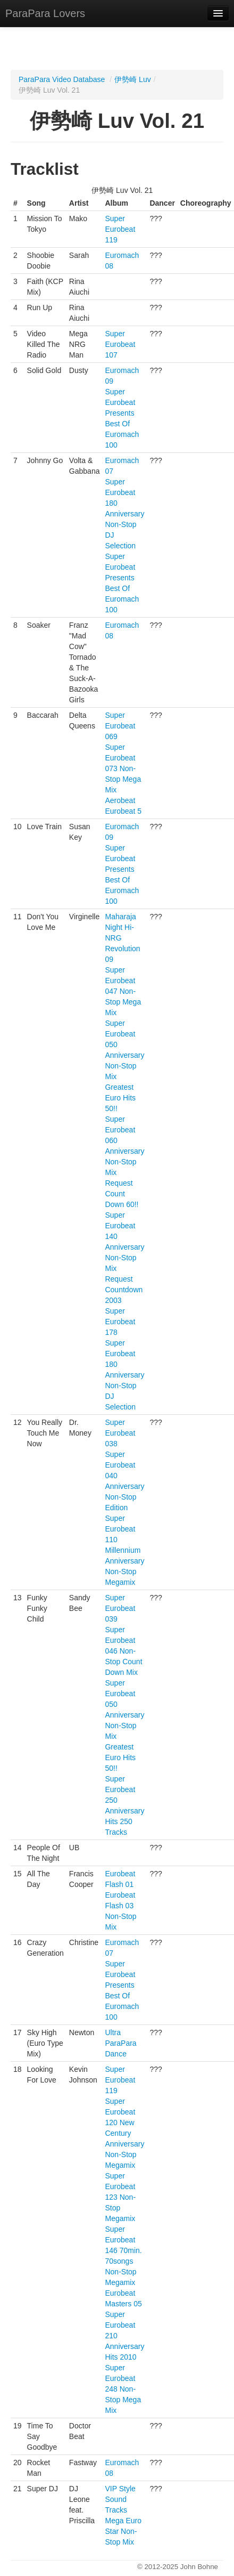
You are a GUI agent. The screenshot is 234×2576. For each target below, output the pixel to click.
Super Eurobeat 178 (120, 1321)
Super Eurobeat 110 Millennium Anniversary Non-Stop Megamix (124, 1550)
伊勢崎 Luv (132, 79)
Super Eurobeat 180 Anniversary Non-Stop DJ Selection (124, 513)
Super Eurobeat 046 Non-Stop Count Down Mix (123, 1650)
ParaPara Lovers (45, 13)
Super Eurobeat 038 (120, 1433)
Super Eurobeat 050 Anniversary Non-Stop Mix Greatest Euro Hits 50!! (124, 1066)
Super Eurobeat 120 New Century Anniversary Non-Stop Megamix (124, 2133)
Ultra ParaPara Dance (120, 2043)
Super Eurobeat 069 (120, 726)
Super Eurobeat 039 (120, 1608)
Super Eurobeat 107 (120, 344)
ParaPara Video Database (62, 79)
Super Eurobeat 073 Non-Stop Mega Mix (123, 768)
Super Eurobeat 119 (120, 229)
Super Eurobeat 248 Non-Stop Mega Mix (123, 2389)
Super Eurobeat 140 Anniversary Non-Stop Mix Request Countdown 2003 (124, 1258)
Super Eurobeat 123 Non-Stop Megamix (120, 2197)
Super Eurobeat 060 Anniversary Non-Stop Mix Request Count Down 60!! (124, 1162)
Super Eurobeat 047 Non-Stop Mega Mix (123, 991)
